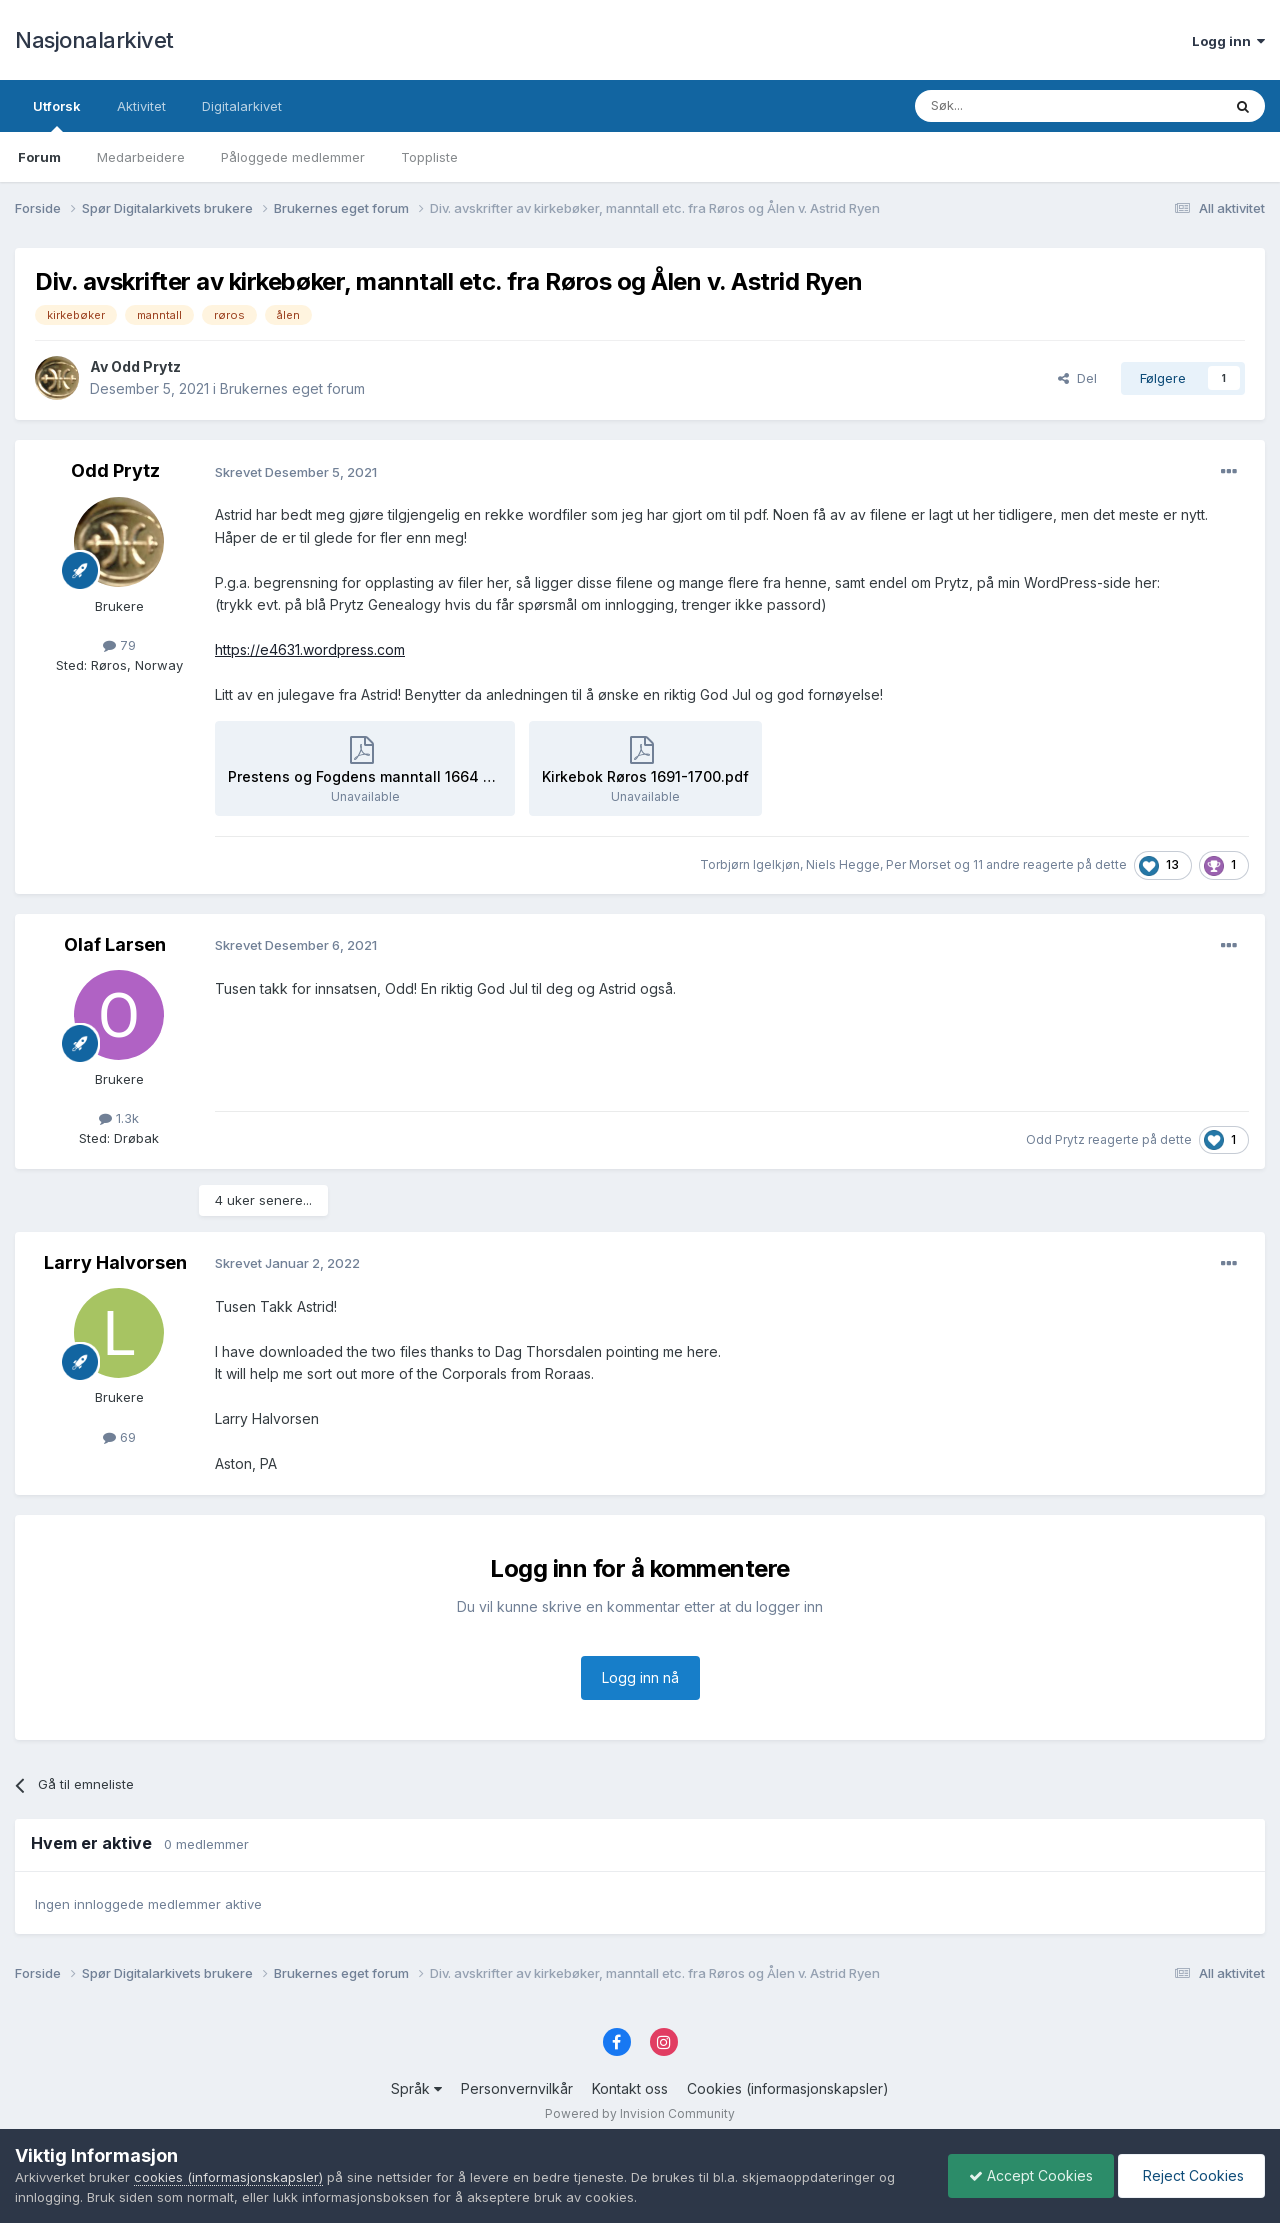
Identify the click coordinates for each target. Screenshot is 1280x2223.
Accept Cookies (1031, 2175)
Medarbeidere (141, 157)
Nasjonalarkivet (94, 40)
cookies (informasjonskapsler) (228, 2177)
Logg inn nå (640, 1677)
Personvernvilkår (517, 2088)
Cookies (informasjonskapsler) (788, 2088)
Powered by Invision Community (640, 2113)
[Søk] (1014, 106)
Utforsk (57, 115)
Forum (39, 157)
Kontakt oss (630, 2088)
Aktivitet (141, 106)
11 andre (996, 864)
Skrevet (296, 472)
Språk (416, 2088)
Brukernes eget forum (292, 388)
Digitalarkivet (242, 106)
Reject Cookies (1191, 2175)
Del (1077, 378)
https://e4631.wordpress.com (310, 649)
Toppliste (429, 157)
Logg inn (1228, 41)
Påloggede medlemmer (293, 157)
